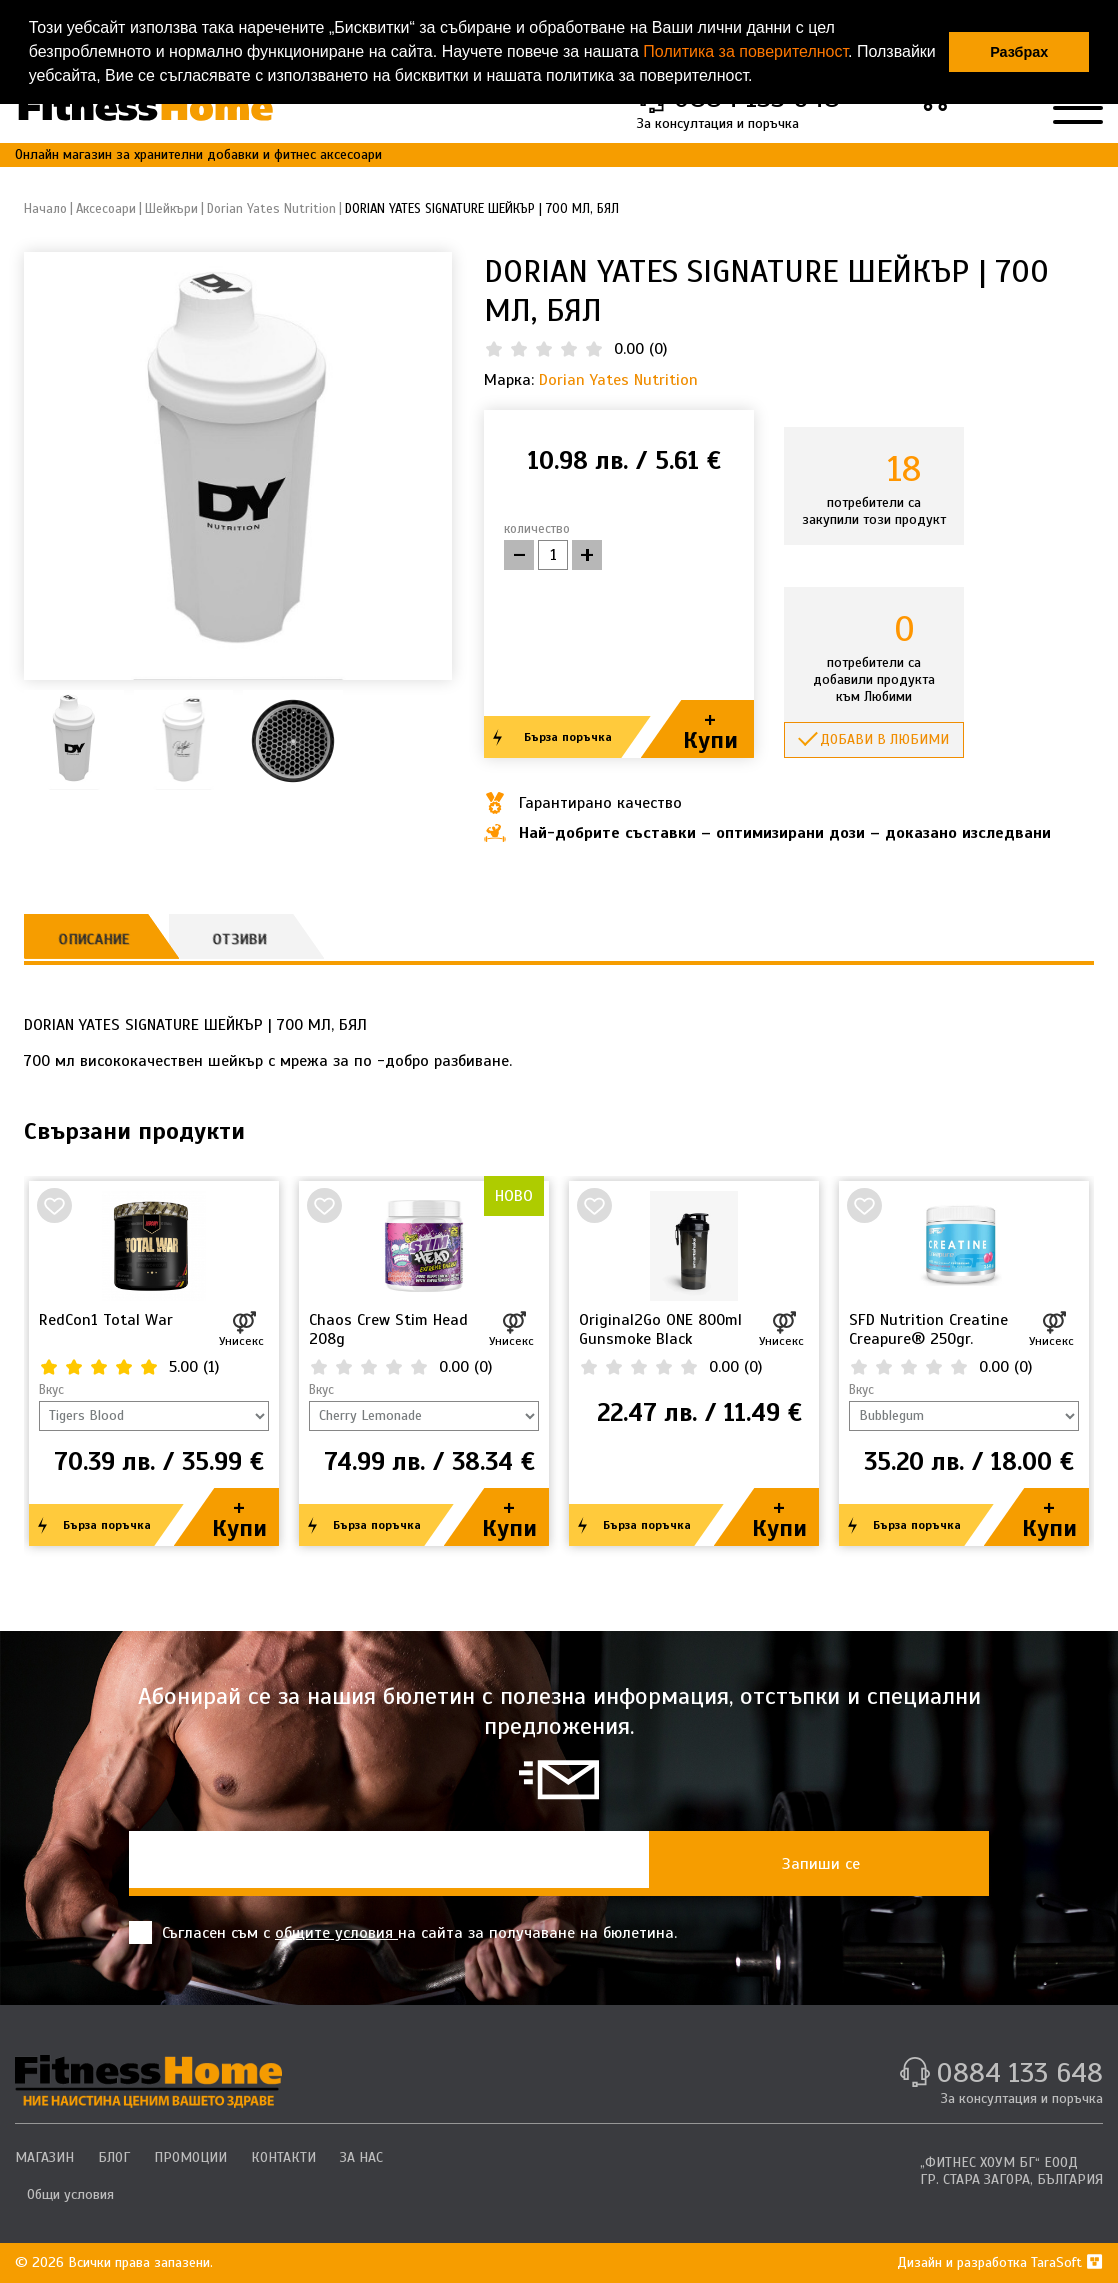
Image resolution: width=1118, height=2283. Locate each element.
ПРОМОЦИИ (190, 2157)
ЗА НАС (361, 2157)
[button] (760, 78)
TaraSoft (1067, 2262)
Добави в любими (884, 739)
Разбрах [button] (1019, 52)
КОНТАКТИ (283, 2157)
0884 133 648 (1019, 2072)
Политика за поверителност (745, 51)
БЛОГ (114, 2157)
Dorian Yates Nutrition (618, 380)
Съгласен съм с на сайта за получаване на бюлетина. (403, 1932)
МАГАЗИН (44, 2157)
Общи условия (70, 2194)
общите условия (336, 1933)
